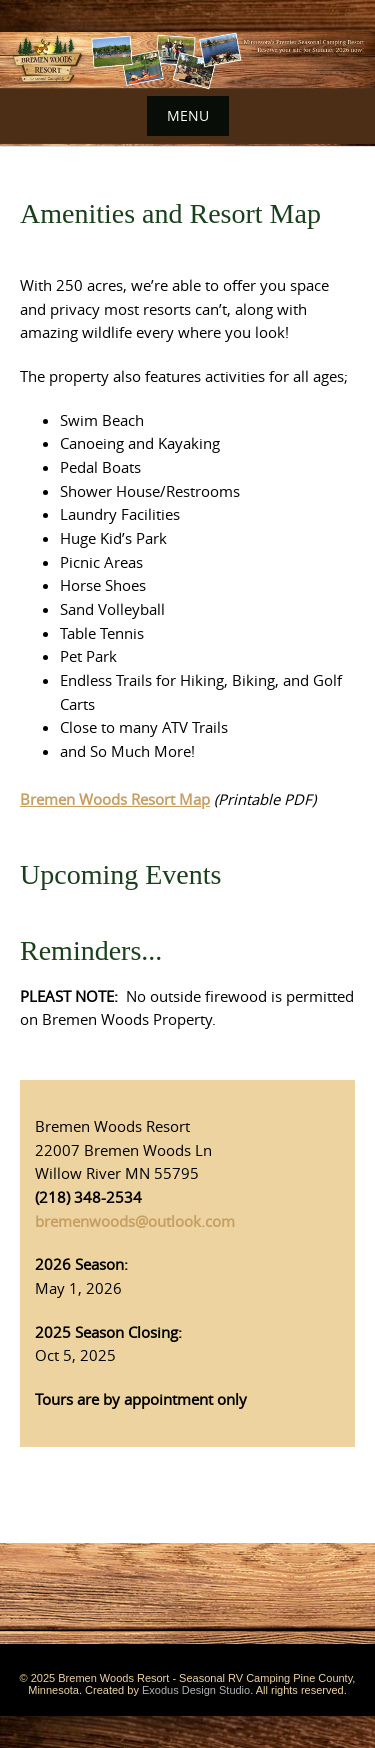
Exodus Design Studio (196, 1690)
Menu (188, 115)
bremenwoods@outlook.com (135, 1221)
